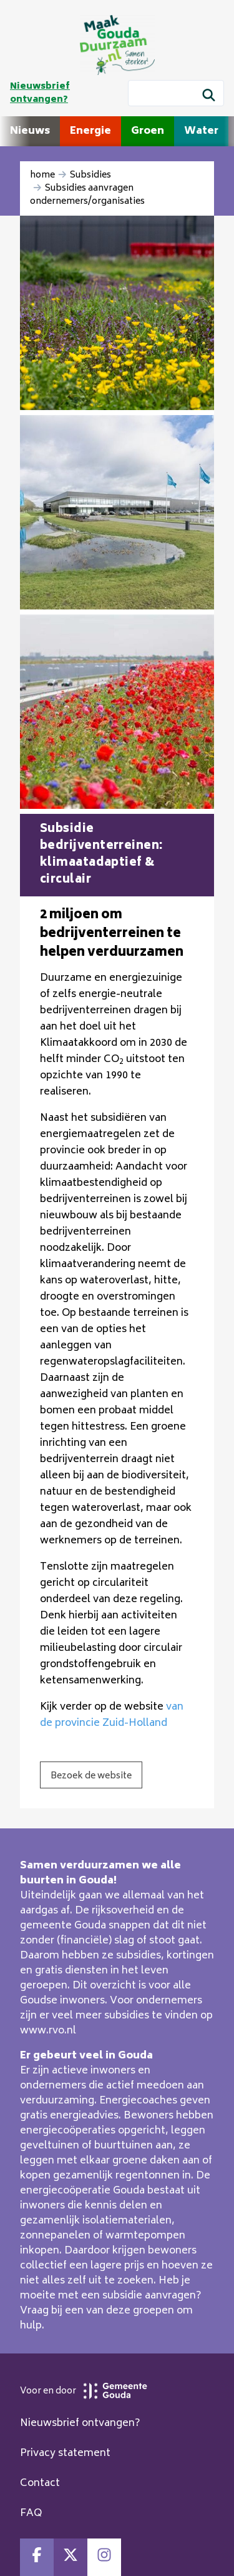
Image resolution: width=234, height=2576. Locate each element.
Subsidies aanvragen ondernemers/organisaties (87, 195)
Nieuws (30, 131)
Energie (90, 131)
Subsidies (90, 175)
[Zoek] (209, 97)
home (42, 175)
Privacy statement (65, 2453)
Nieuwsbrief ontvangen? (40, 93)
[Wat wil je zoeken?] (176, 93)
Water (201, 131)
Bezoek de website (91, 1776)
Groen (147, 131)
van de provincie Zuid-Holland (111, 1715)
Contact (40, 2483)
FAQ (31, 2513)
